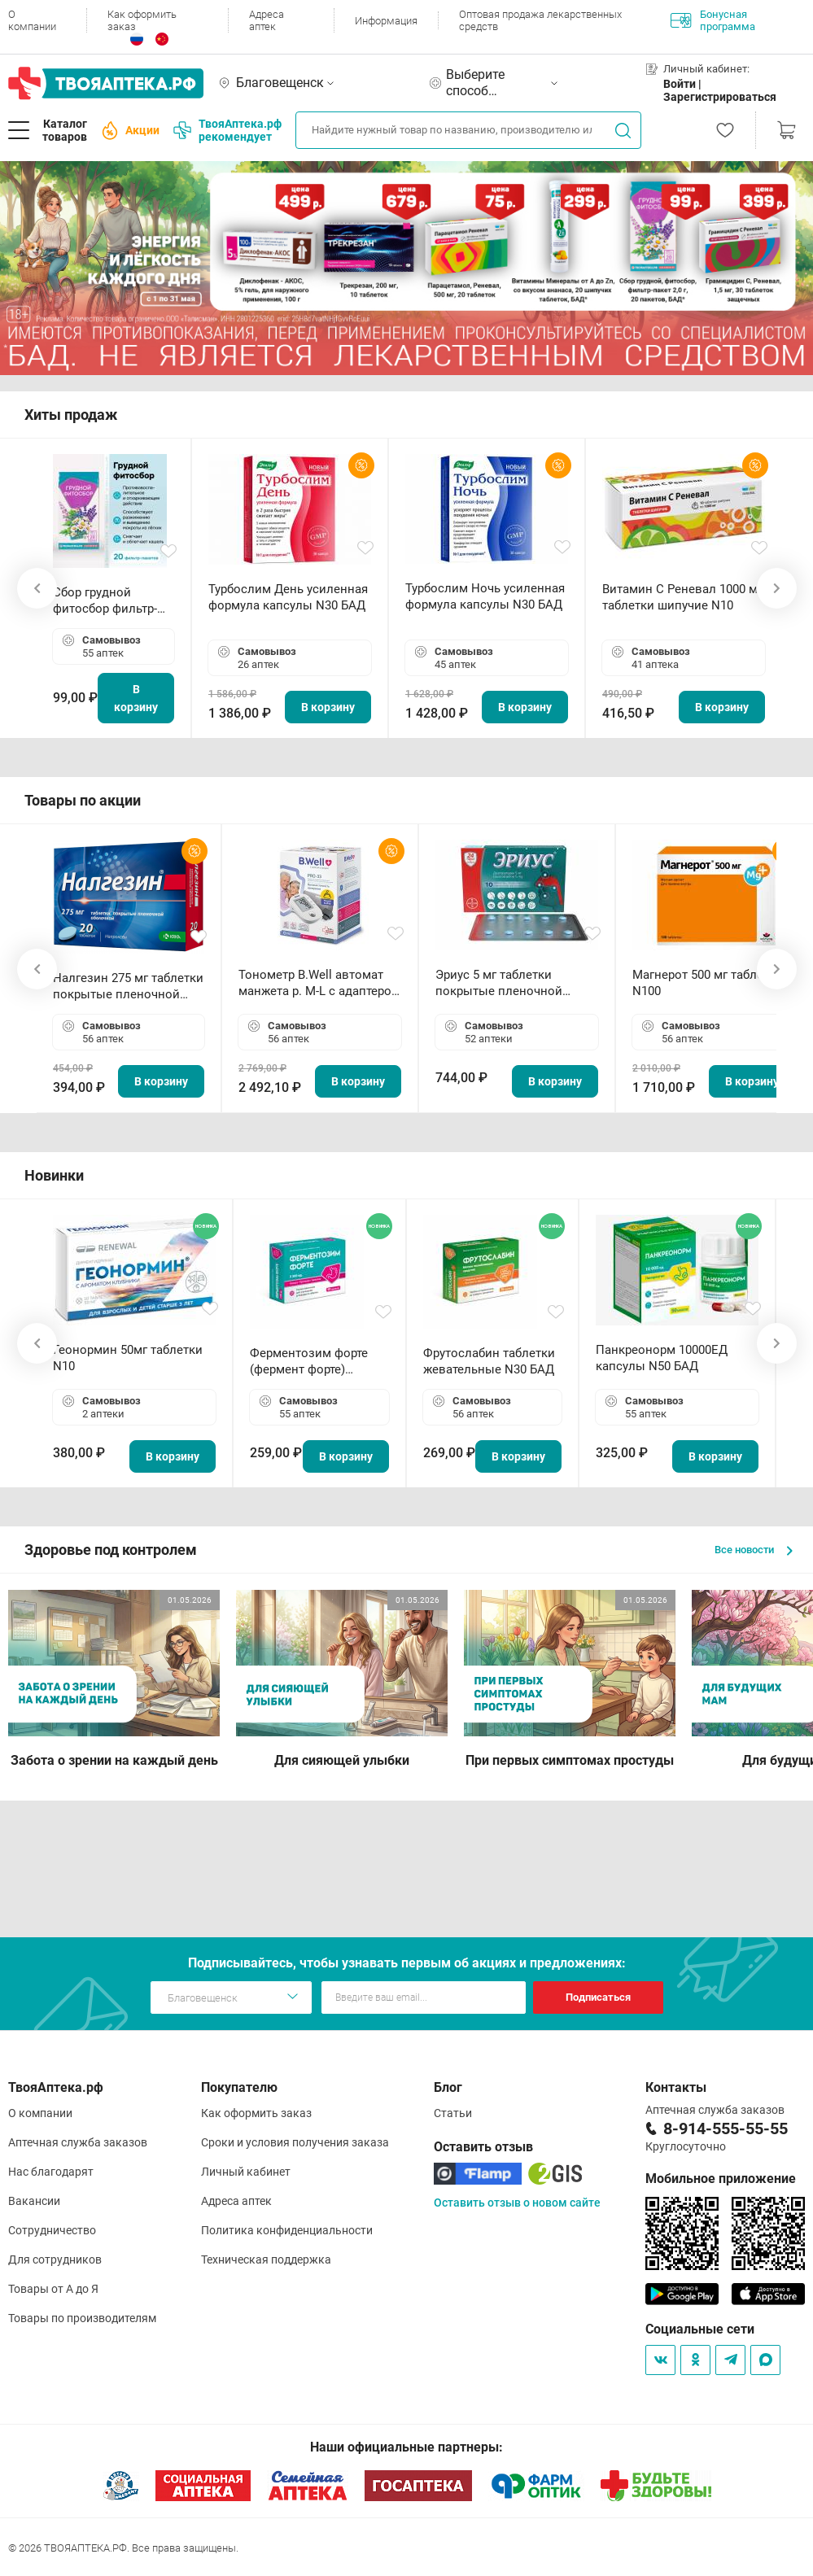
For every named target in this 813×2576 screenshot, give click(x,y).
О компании (32, 20)
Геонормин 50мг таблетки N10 (128, 1358)
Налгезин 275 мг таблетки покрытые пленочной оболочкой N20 (128, 986)
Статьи (453, 2113)
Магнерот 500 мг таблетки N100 (707, 982)
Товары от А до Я (53, 2288)
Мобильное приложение (720, 2178)
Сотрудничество (52, 2230)
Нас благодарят (51, 2171)
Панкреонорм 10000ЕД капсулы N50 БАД (662, 1358)
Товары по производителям (82, 2318)
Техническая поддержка (266, 2259)
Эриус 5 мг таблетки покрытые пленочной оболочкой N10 (498, 983)
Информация (386, 21)
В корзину (136, 698)
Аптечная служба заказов (77, 2142)
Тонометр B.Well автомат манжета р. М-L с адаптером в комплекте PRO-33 (319, 983)
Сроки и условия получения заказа (295, 2142)
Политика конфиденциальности (287, 2230)
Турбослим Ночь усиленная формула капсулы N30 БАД (485, 596)
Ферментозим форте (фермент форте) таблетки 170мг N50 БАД (309, 1362)
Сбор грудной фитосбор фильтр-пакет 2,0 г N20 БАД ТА (109, 601)
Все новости (754, 1549)
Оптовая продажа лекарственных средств (540, 20)
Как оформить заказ (142, 20)
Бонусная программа (713, 20)
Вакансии (34, 2200)
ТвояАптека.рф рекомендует (227, 130)
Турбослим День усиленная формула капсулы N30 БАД (288, 597)
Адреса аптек (266, 20)
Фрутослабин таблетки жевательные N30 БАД (489, 1361)
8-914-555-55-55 (725, 2128)
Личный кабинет (246, 2171)
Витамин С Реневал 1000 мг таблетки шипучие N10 (682, 597)
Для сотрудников (55, 2259)
